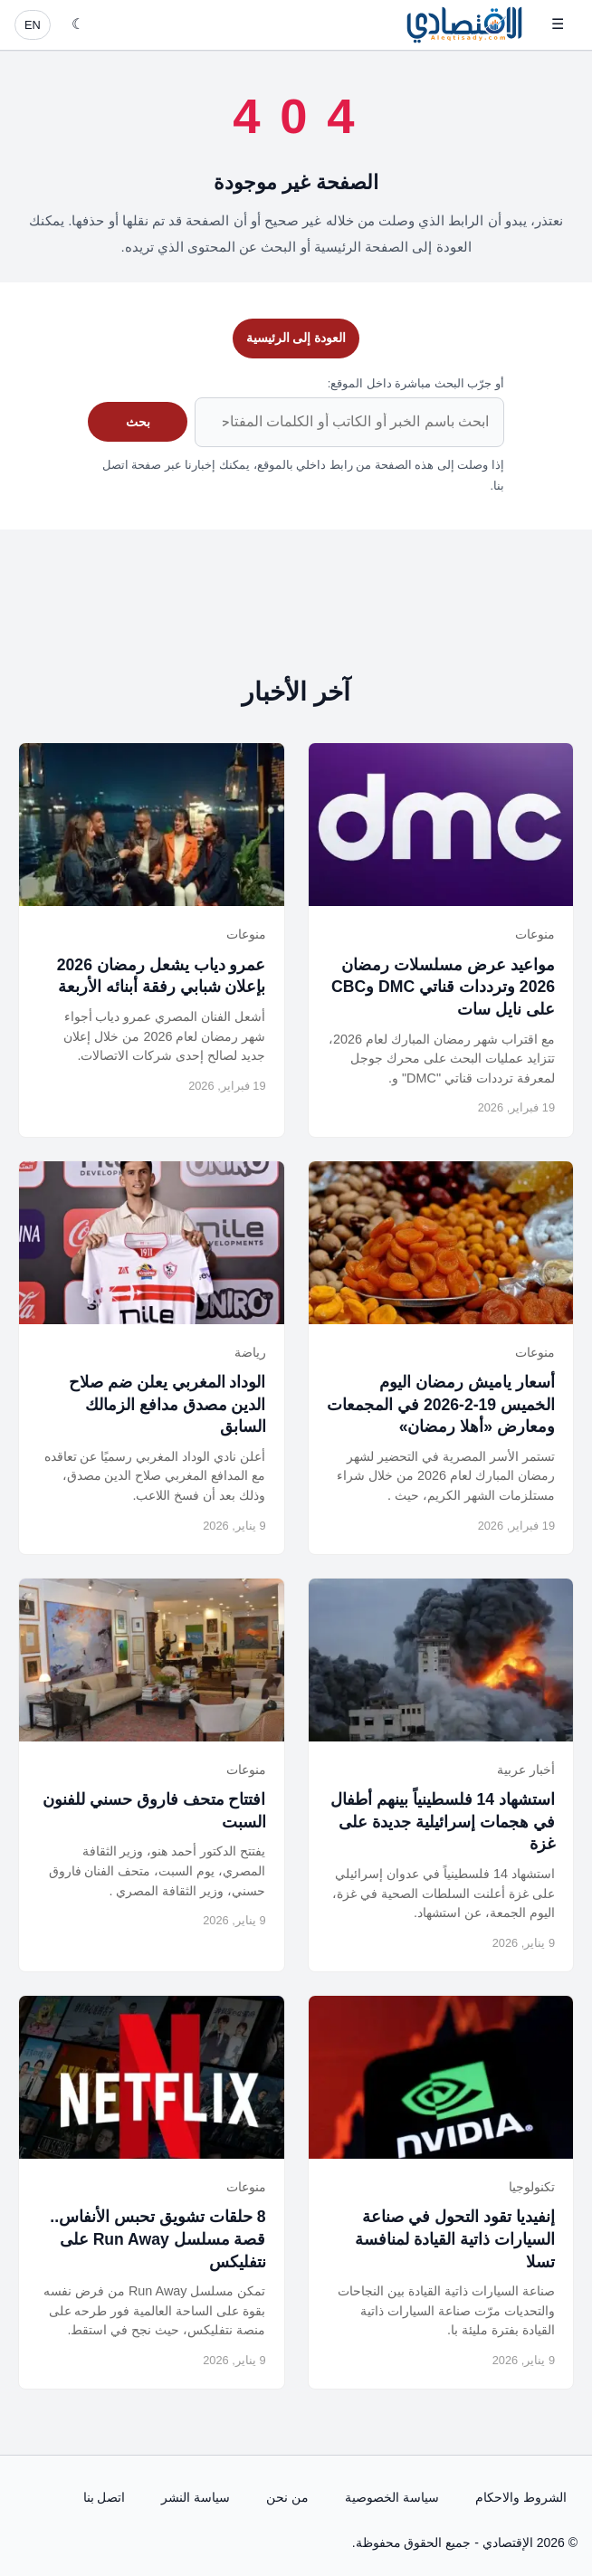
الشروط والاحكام (521, 2497)
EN (32, 25)
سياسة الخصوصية (392, 2497)
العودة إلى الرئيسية (296, 337)
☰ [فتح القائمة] (557, 24)
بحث (138, 422)
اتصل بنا (104, 2497)
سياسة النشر (195, 2497)
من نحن (287, 2497)
